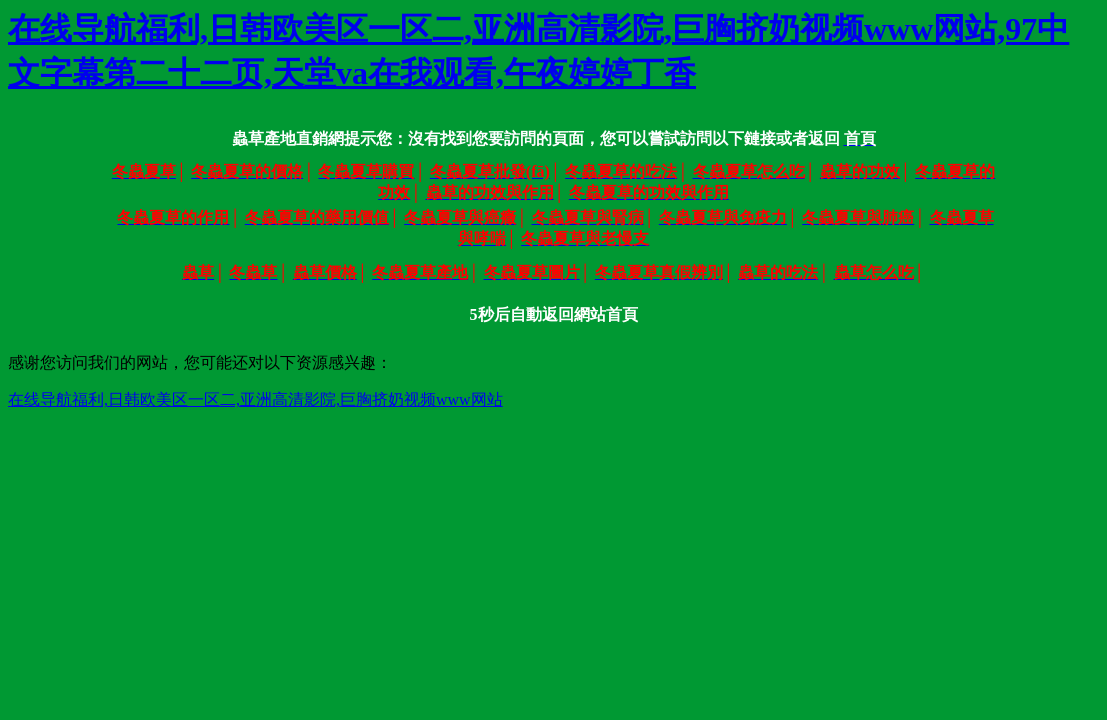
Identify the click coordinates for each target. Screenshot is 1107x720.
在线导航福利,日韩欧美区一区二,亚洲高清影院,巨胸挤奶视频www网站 (255, 399)
